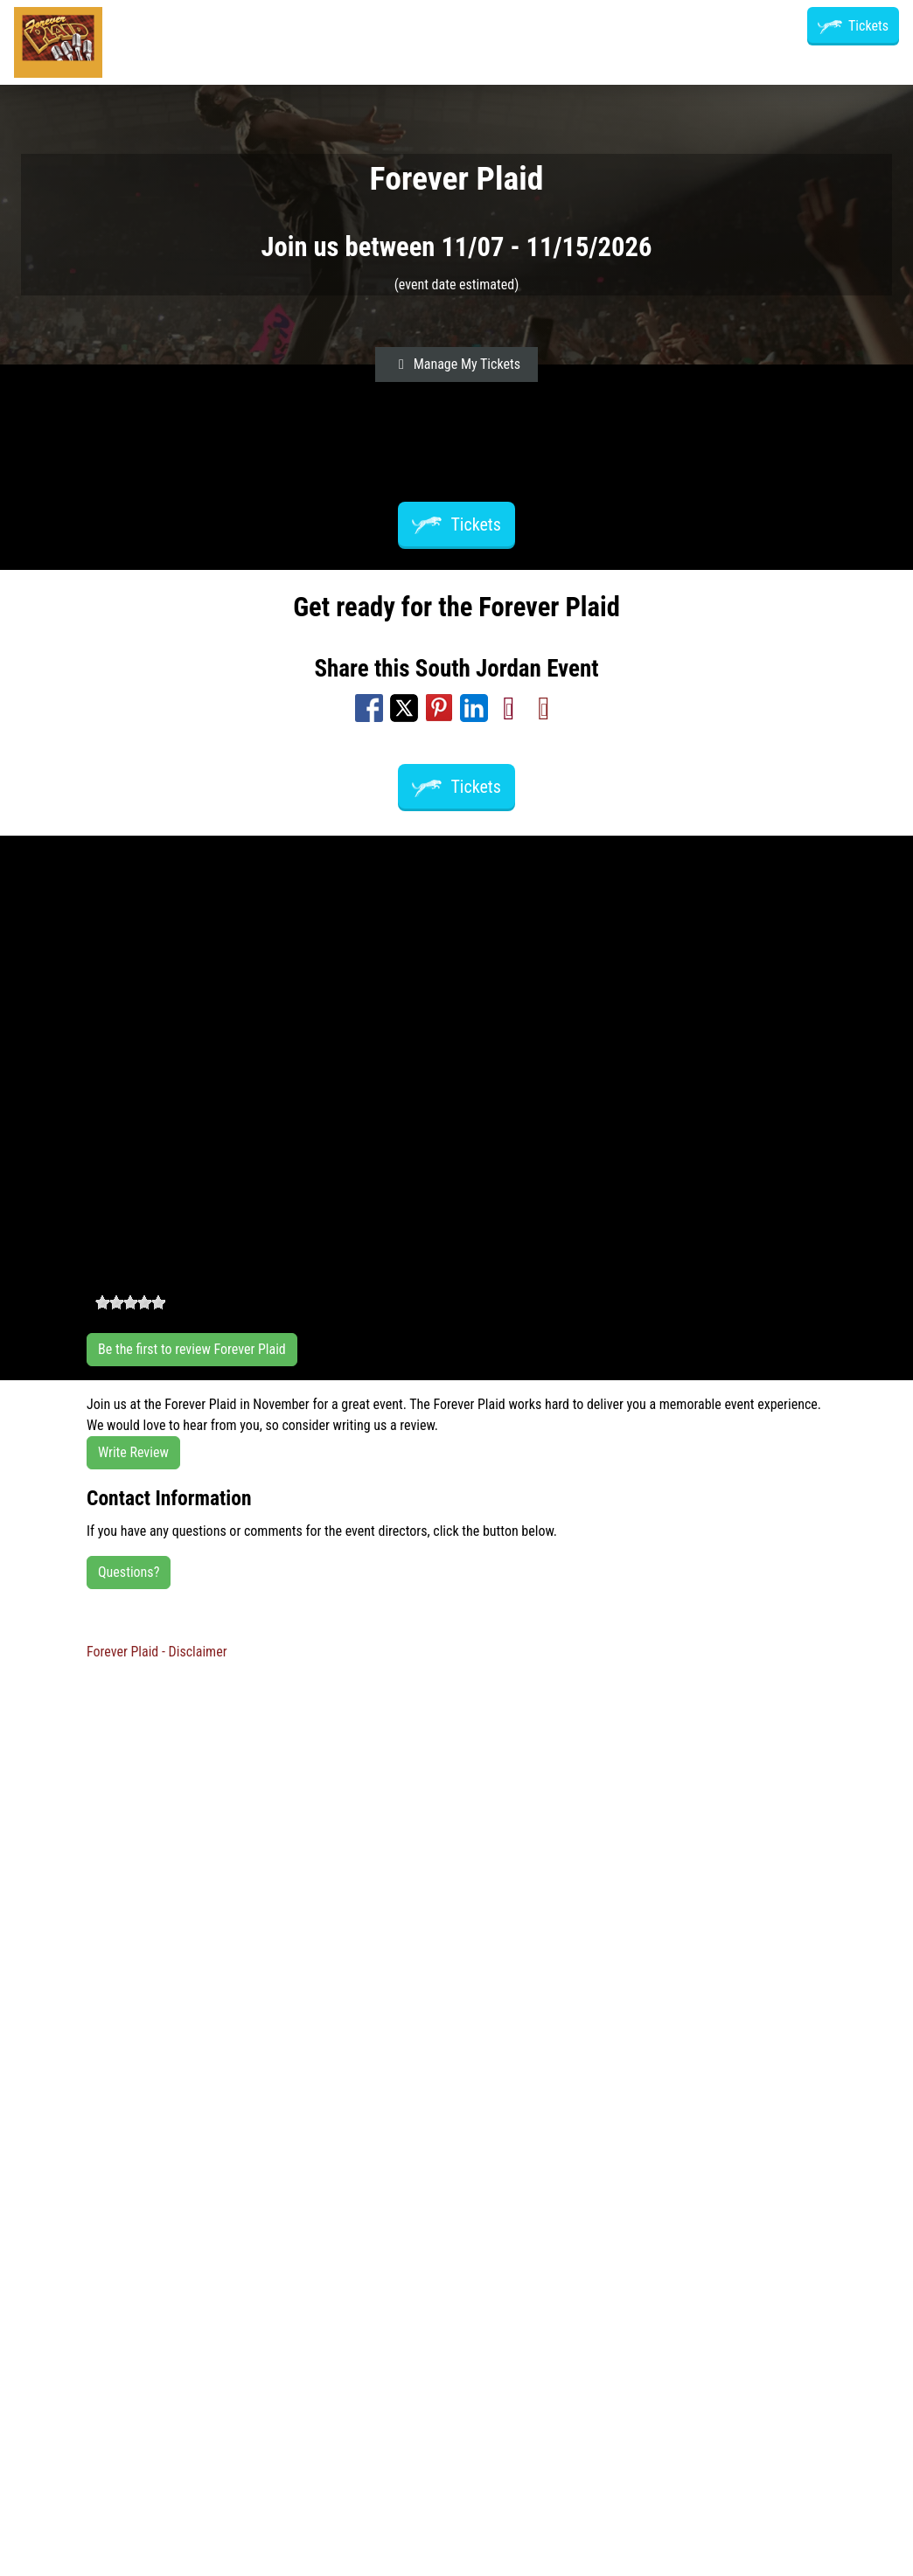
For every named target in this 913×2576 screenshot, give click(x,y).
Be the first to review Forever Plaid (192, 1349)
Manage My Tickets (456, 364)
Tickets (853, 25)
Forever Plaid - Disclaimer (157, 1651)
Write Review (133, 1452)
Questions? (128, 1572)
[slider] (130, 1302)
